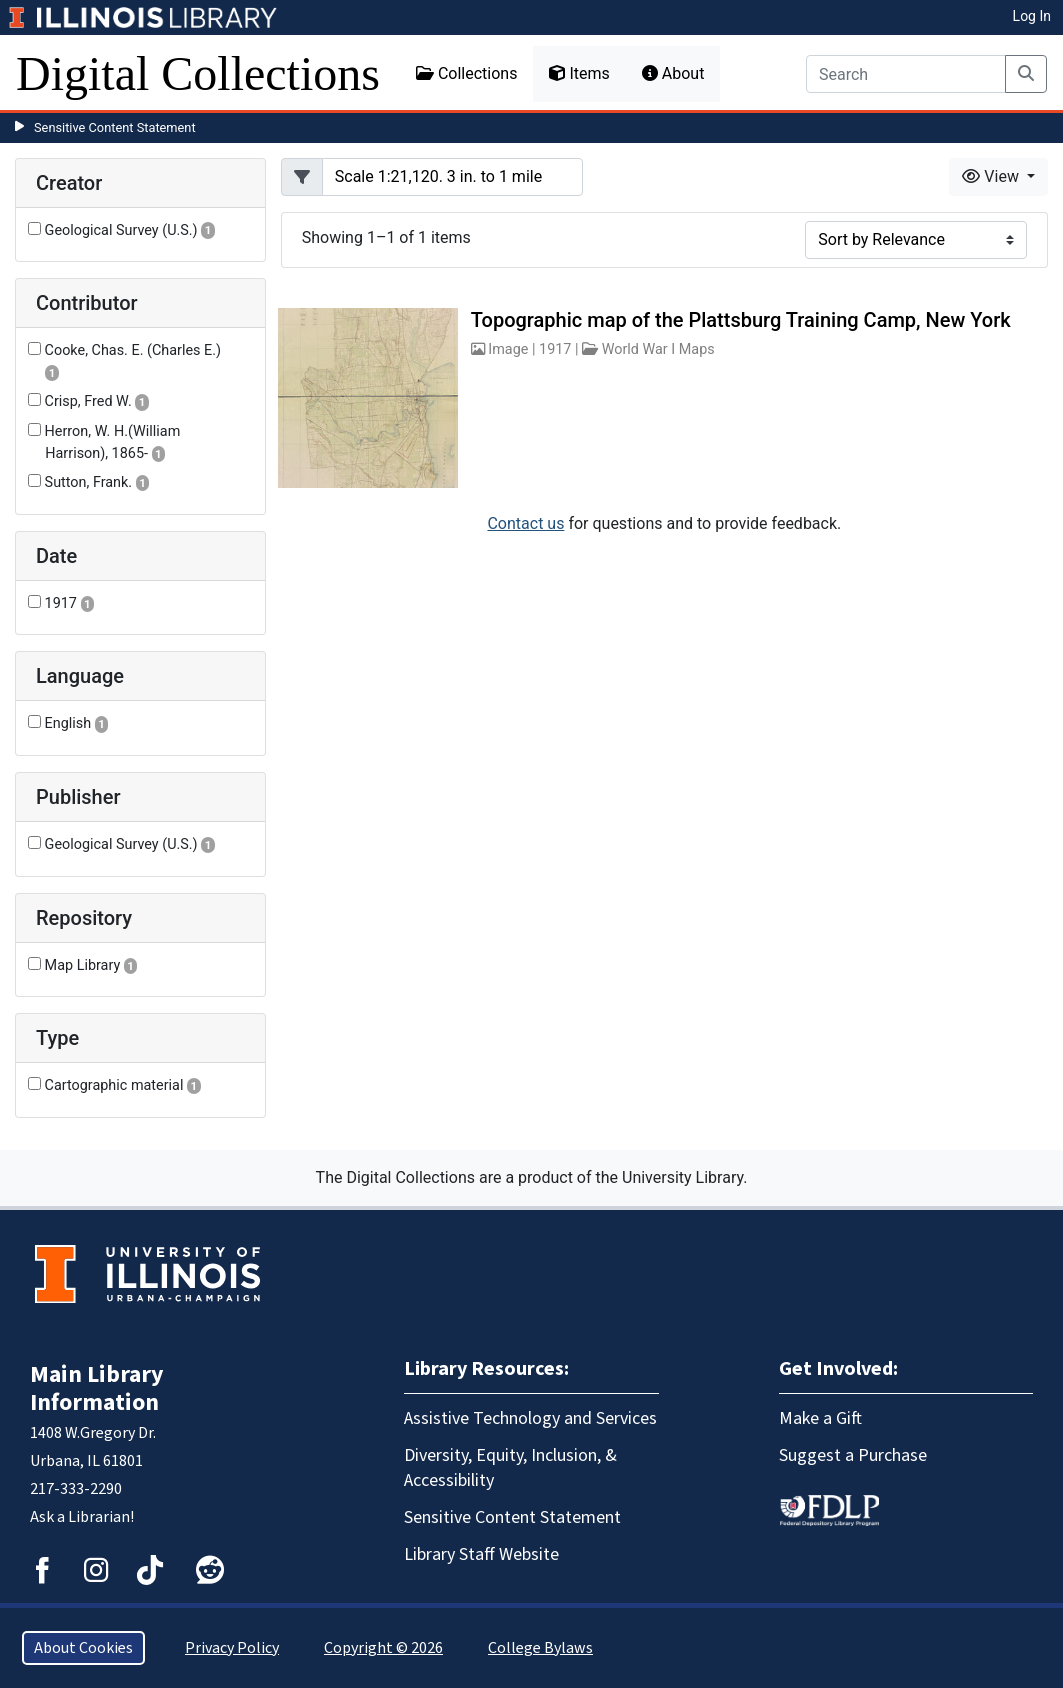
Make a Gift (820, 1418)
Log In (1032, 16)
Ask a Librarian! (82, 1517)
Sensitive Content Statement (115, 127)
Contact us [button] (525, 523)
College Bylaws (540, 1648)
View (992, 176)
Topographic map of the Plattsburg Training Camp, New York (741, 320)
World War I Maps (658, 349)
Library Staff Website (481, 1554)
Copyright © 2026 (383, 1648)
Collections (467, 73)
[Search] (906, 74)
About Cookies (83, 1648)
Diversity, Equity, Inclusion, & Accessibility (510, 1468)
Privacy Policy (232, 1648)
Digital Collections (198, 73)
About (673, 73)
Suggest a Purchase (853, 1455)
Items (579, 73)
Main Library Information (97, 1388)
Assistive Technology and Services (530, 1418)
